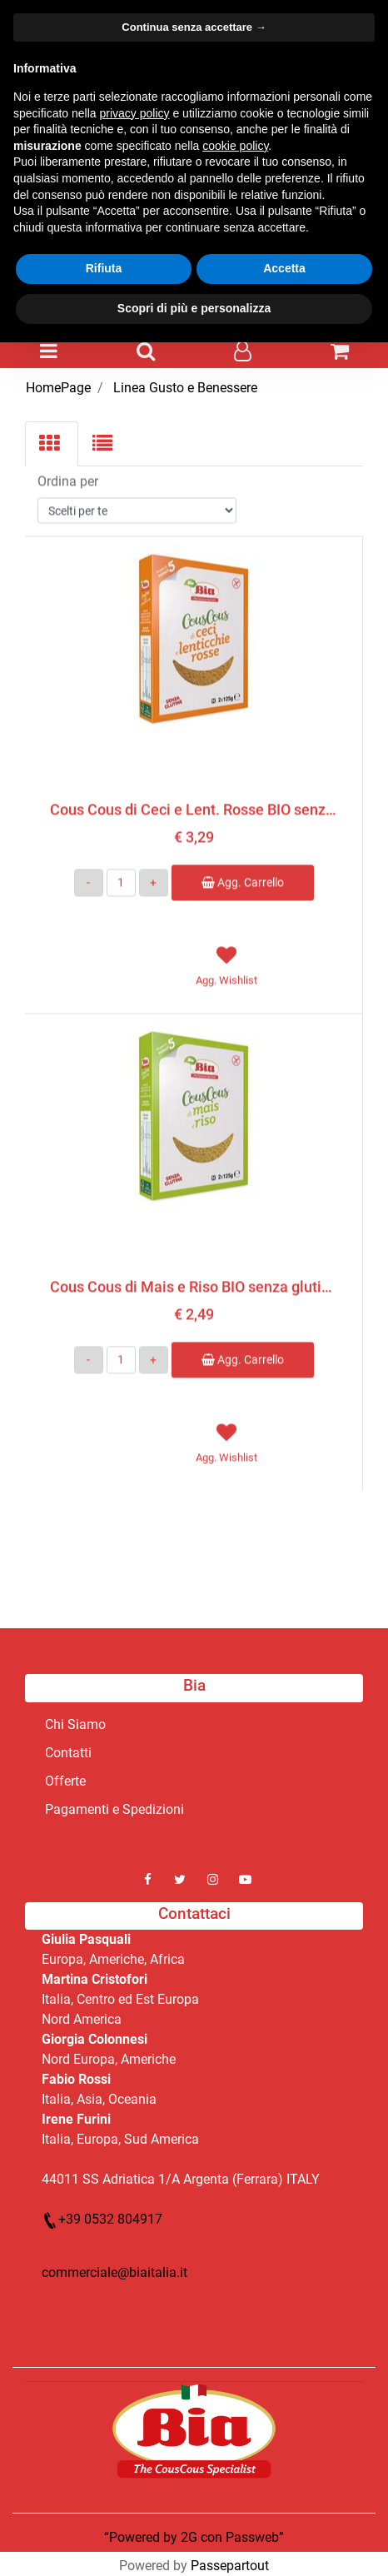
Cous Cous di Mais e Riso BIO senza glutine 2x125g (193, 1284)
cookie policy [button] (235, 145)
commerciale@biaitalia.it (114, 2272)
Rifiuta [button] (104, 268)
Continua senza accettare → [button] (194, 27)
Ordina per (67, 478)
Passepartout (230, 2566)
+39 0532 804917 (102, 2219)
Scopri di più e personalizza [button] (194, 308)
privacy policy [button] (135, 113)
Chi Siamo (75, 1724)
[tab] (51, 443)
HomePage (58, 388)
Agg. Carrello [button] (242, 880)
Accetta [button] (284, 268)
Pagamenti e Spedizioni (114, 1809)
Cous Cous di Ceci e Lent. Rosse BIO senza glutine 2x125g (193, 806)
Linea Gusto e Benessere (185, 388)
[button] (48, 352)
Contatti (68, 1753)
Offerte (65, 1781)
